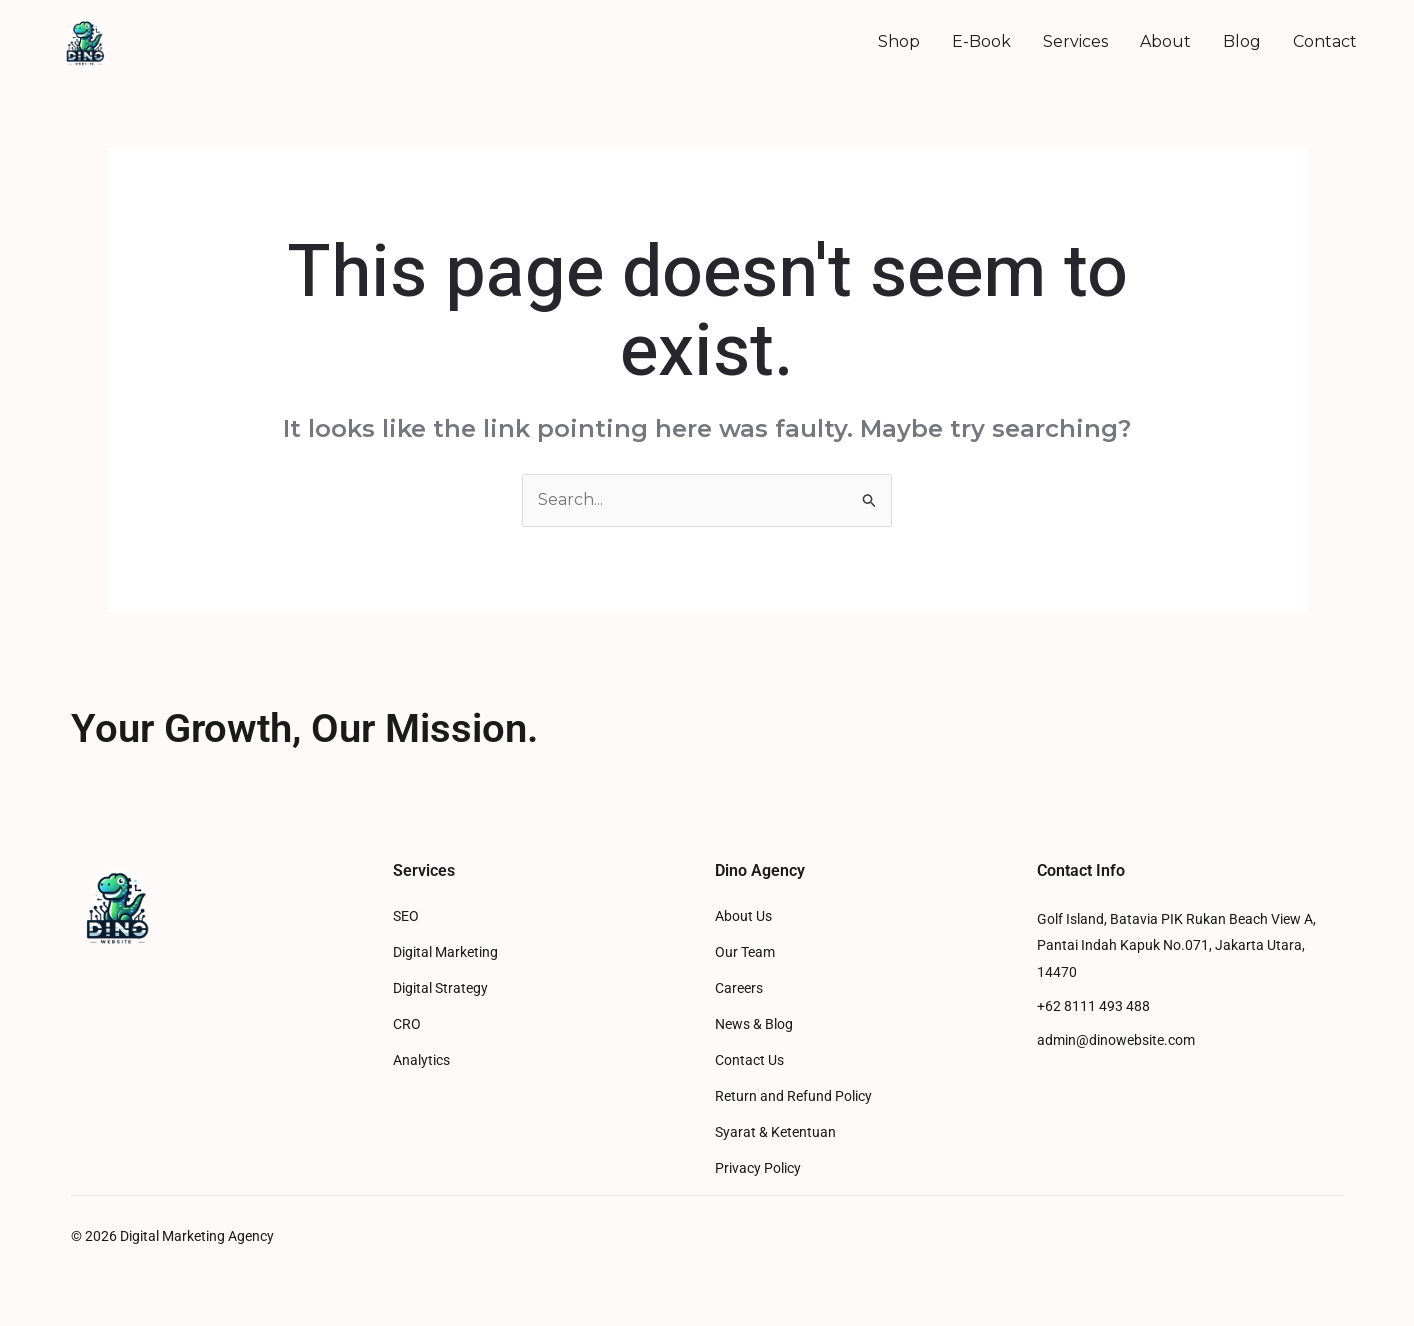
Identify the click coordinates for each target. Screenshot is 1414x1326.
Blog (1242, 41)
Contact (1325, 41)
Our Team (745, 952)
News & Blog (754, 1024)
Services (1075, 41)
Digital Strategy (440, 988)
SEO (406, 916)
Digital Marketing (445, 952)
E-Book (981, 41)
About (1165, 41)
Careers (739, 988)
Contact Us (749, 1060)
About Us (743, 916)
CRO (407, 1024)
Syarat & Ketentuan (775, 1132)
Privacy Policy (758, 1168)
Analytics (421, 1060)
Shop (899, 41)
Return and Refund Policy (793, 1096)
